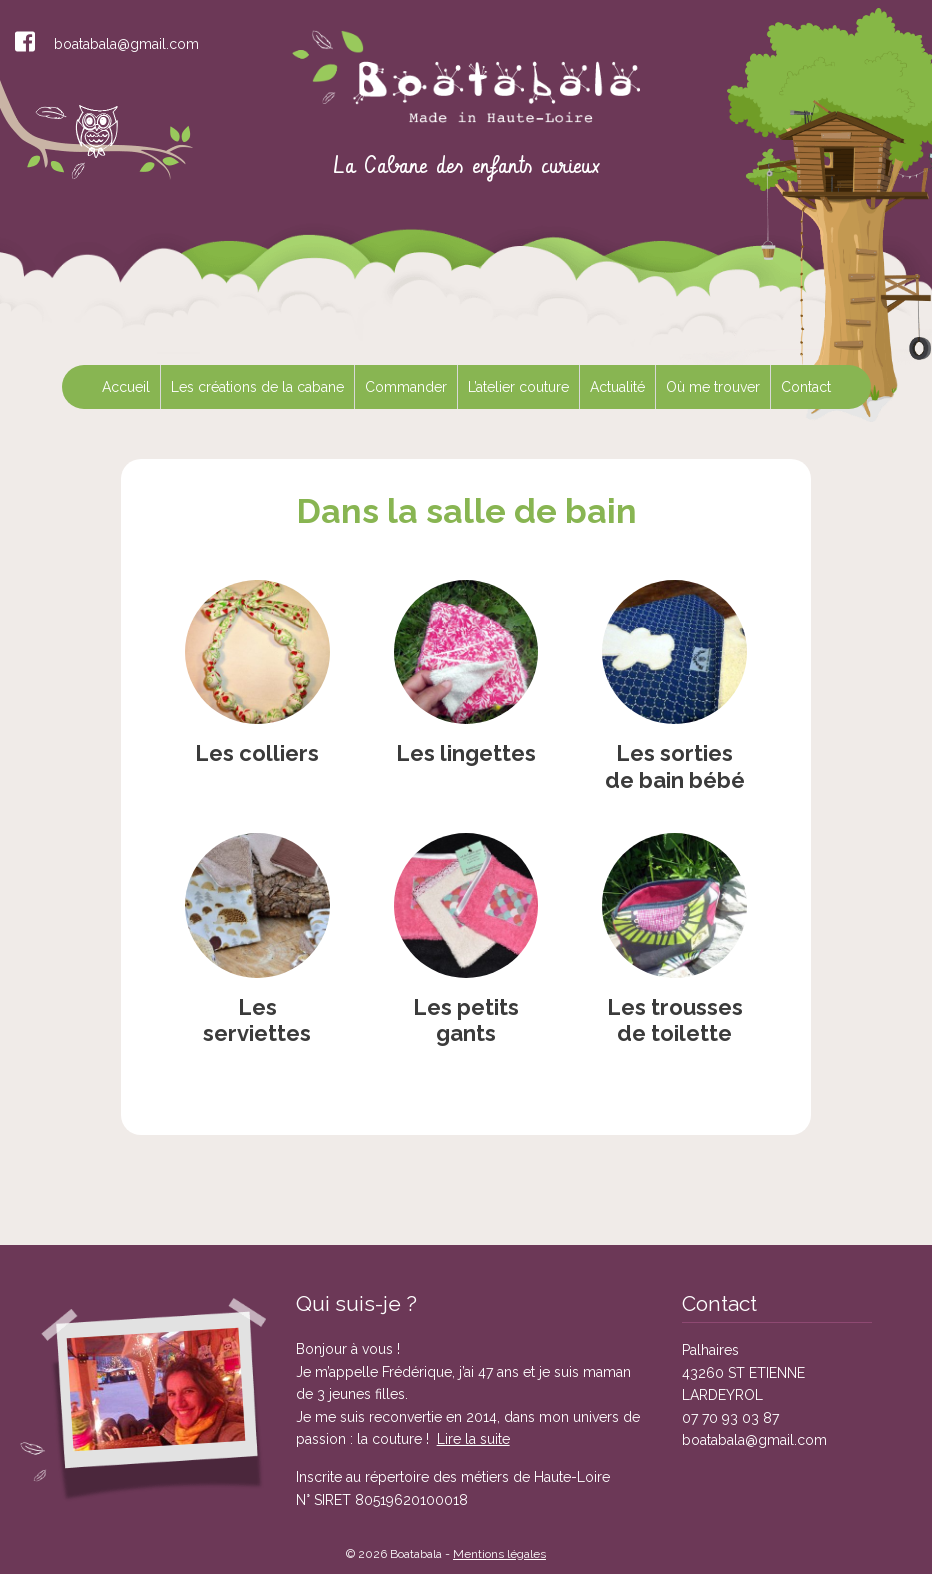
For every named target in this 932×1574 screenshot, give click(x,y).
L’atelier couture (518, 387)
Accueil (126, 387)
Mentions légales (499, 1554)
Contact (806, 387)
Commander (406, 387)
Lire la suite (473, 1439)
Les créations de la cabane (257, 387)
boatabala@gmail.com (126, 44)
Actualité (617, 387)
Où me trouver (713, 387)
